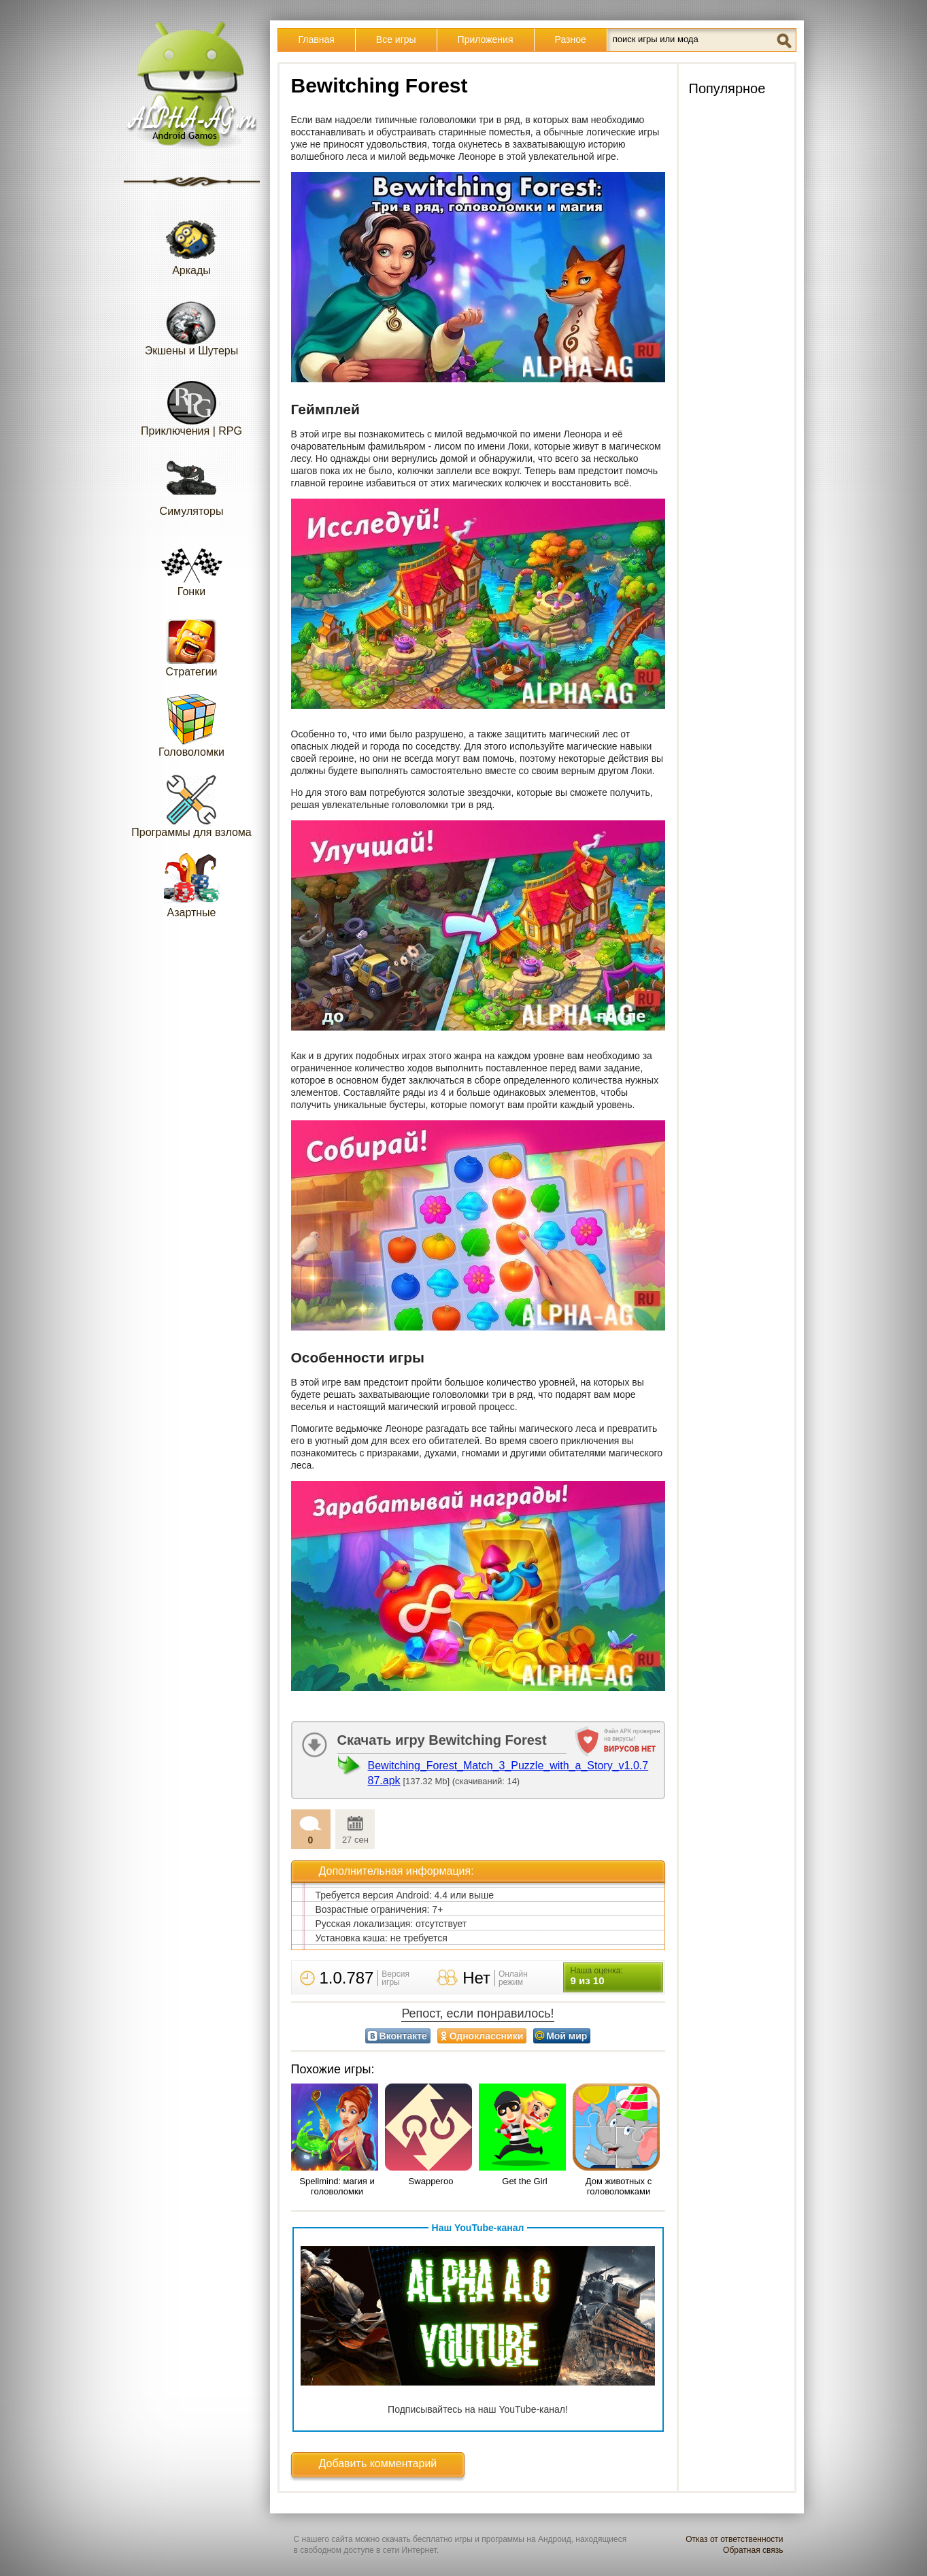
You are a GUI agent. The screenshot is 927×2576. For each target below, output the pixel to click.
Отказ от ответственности (734, 2539)
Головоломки (191, 725)
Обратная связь (753, 2550)
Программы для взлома (191, 805)
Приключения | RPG (191, 404)
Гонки (191, 564)
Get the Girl (524, 2181)
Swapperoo (431, 2181)
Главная (317, 39)
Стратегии (191, 645)
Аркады (191, 243)
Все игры (396, 39)
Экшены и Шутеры (192, 323)
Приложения (485, 39)
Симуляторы (192, 484)
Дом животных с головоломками (619, 2186)
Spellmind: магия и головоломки (336, 2186)
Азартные (191, 885)
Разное (570, 39)
